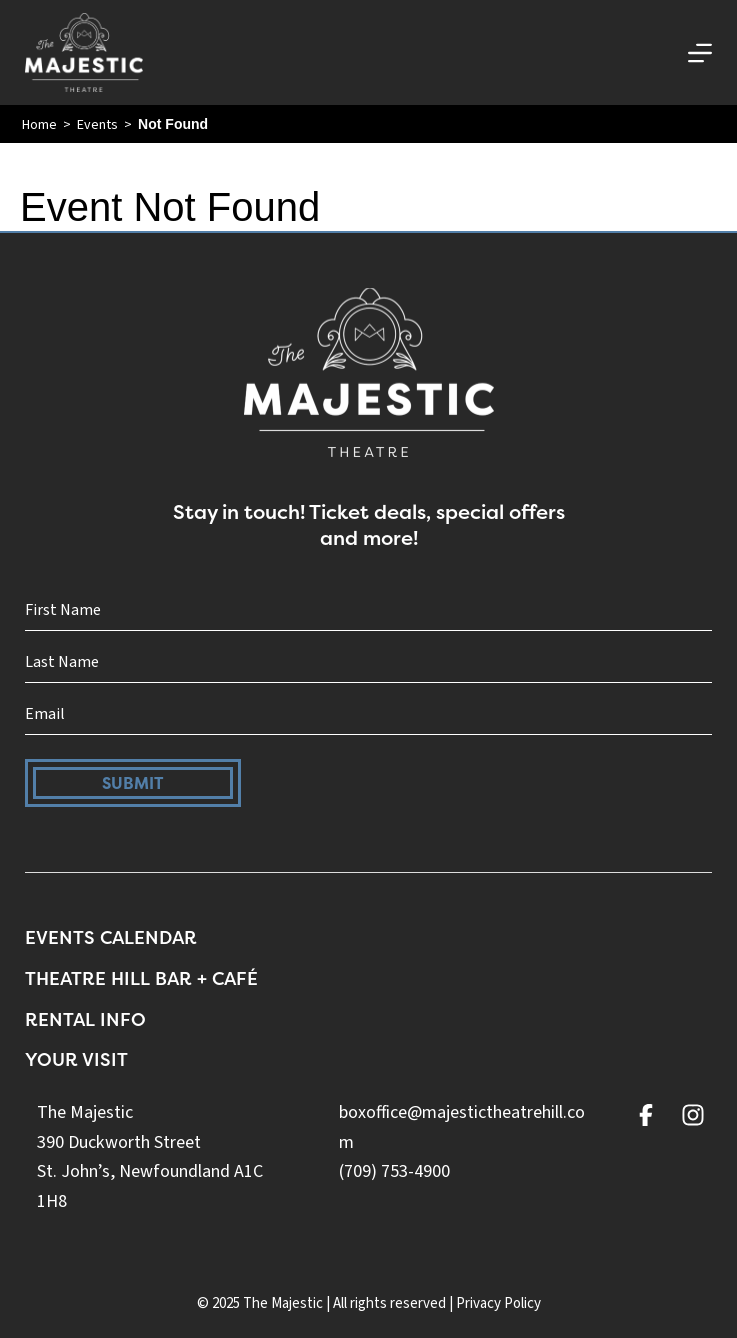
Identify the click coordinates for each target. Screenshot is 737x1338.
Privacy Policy (498, 1303)
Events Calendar (111, 937)
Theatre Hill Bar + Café (141, 978)
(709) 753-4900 (394, 1171)
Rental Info (85, 1019)
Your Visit (76, 1059)
